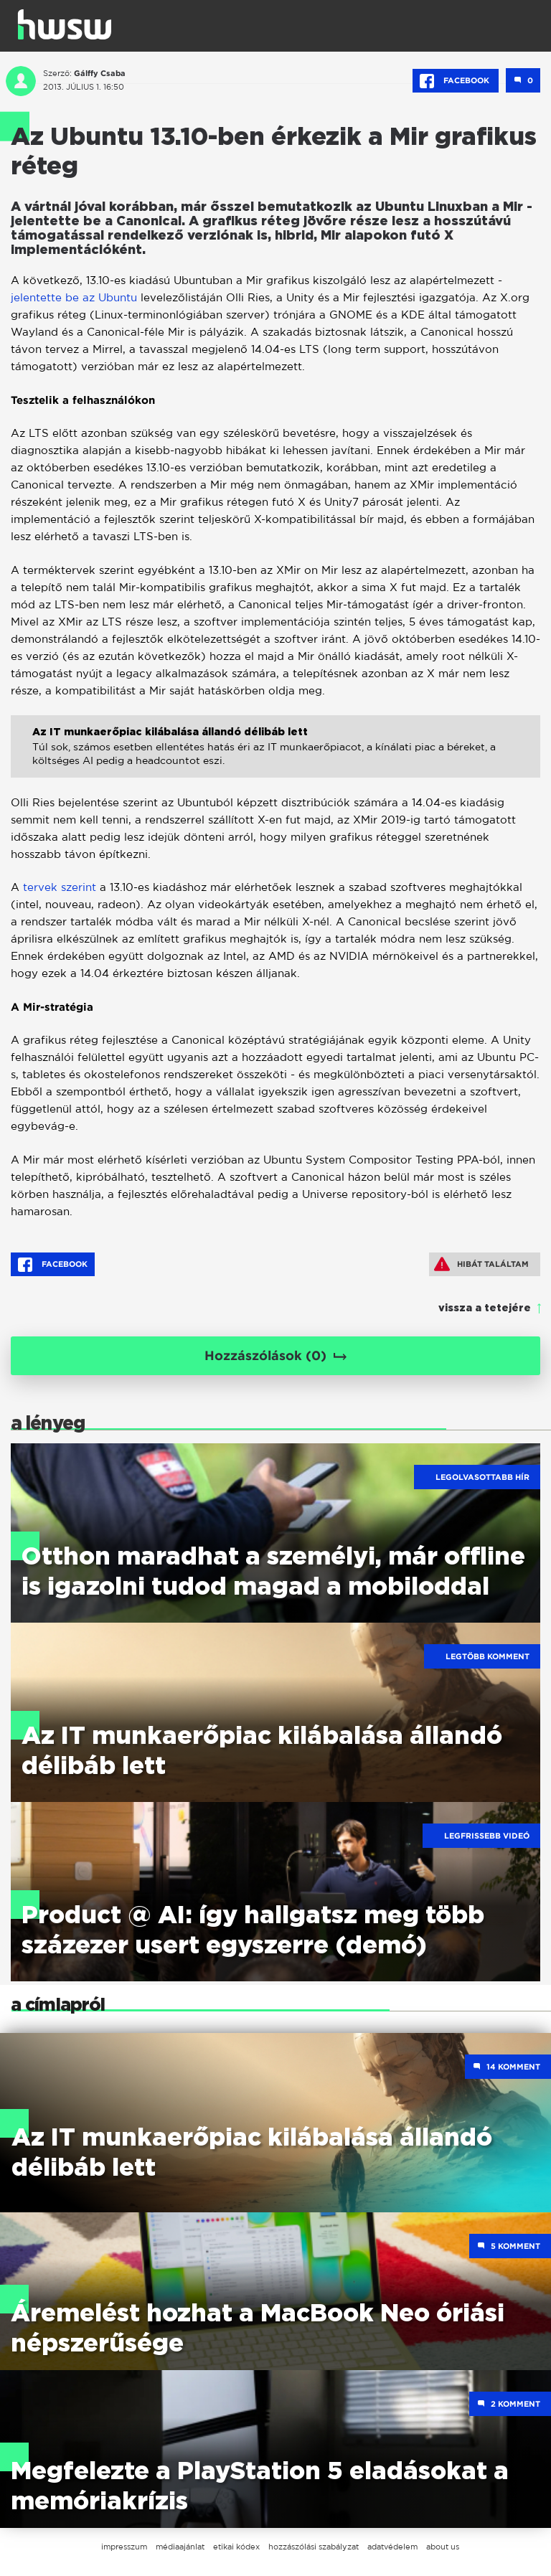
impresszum (124, 2546)
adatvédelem (392, 2546)
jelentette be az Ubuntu (74, 297)
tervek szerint (57, 887)
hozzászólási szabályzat (313, 2546)
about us (442, 2546)
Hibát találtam (481, 1264)
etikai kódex (236, 2546)
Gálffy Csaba (100, 73)
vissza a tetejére (484, 1308)
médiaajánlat (180, 2546)
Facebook (455, 81)
